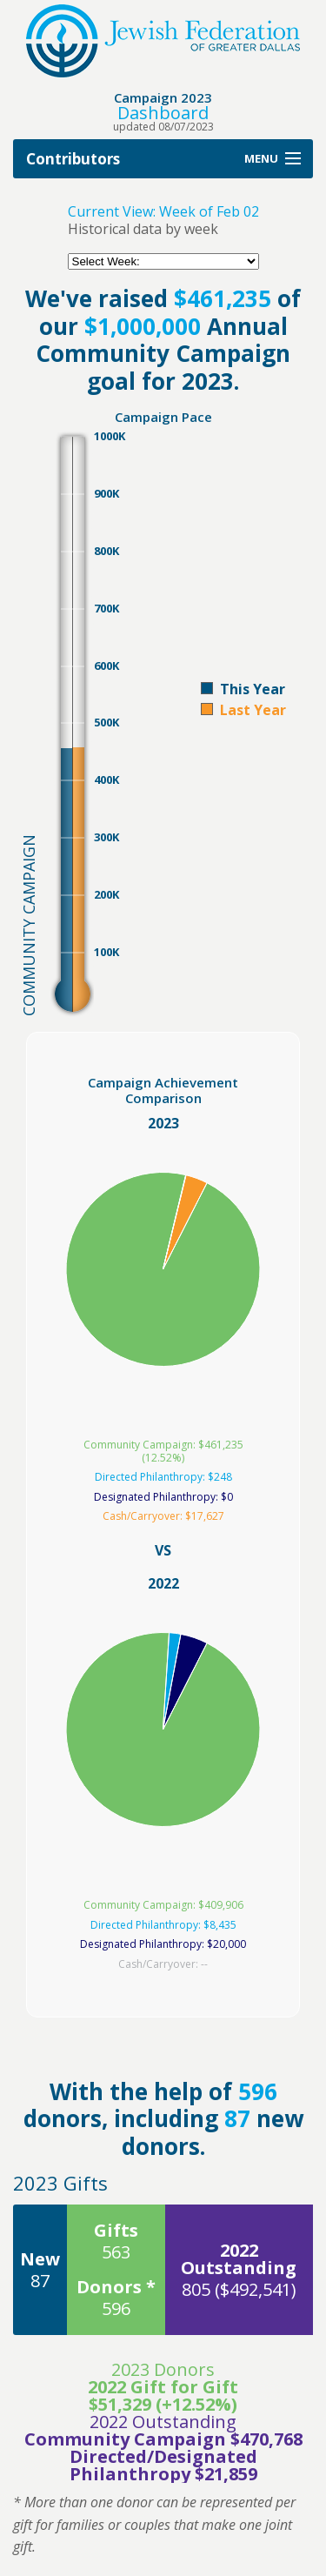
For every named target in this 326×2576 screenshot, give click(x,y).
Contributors (73, 159)
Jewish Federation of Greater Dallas (163, 40)
